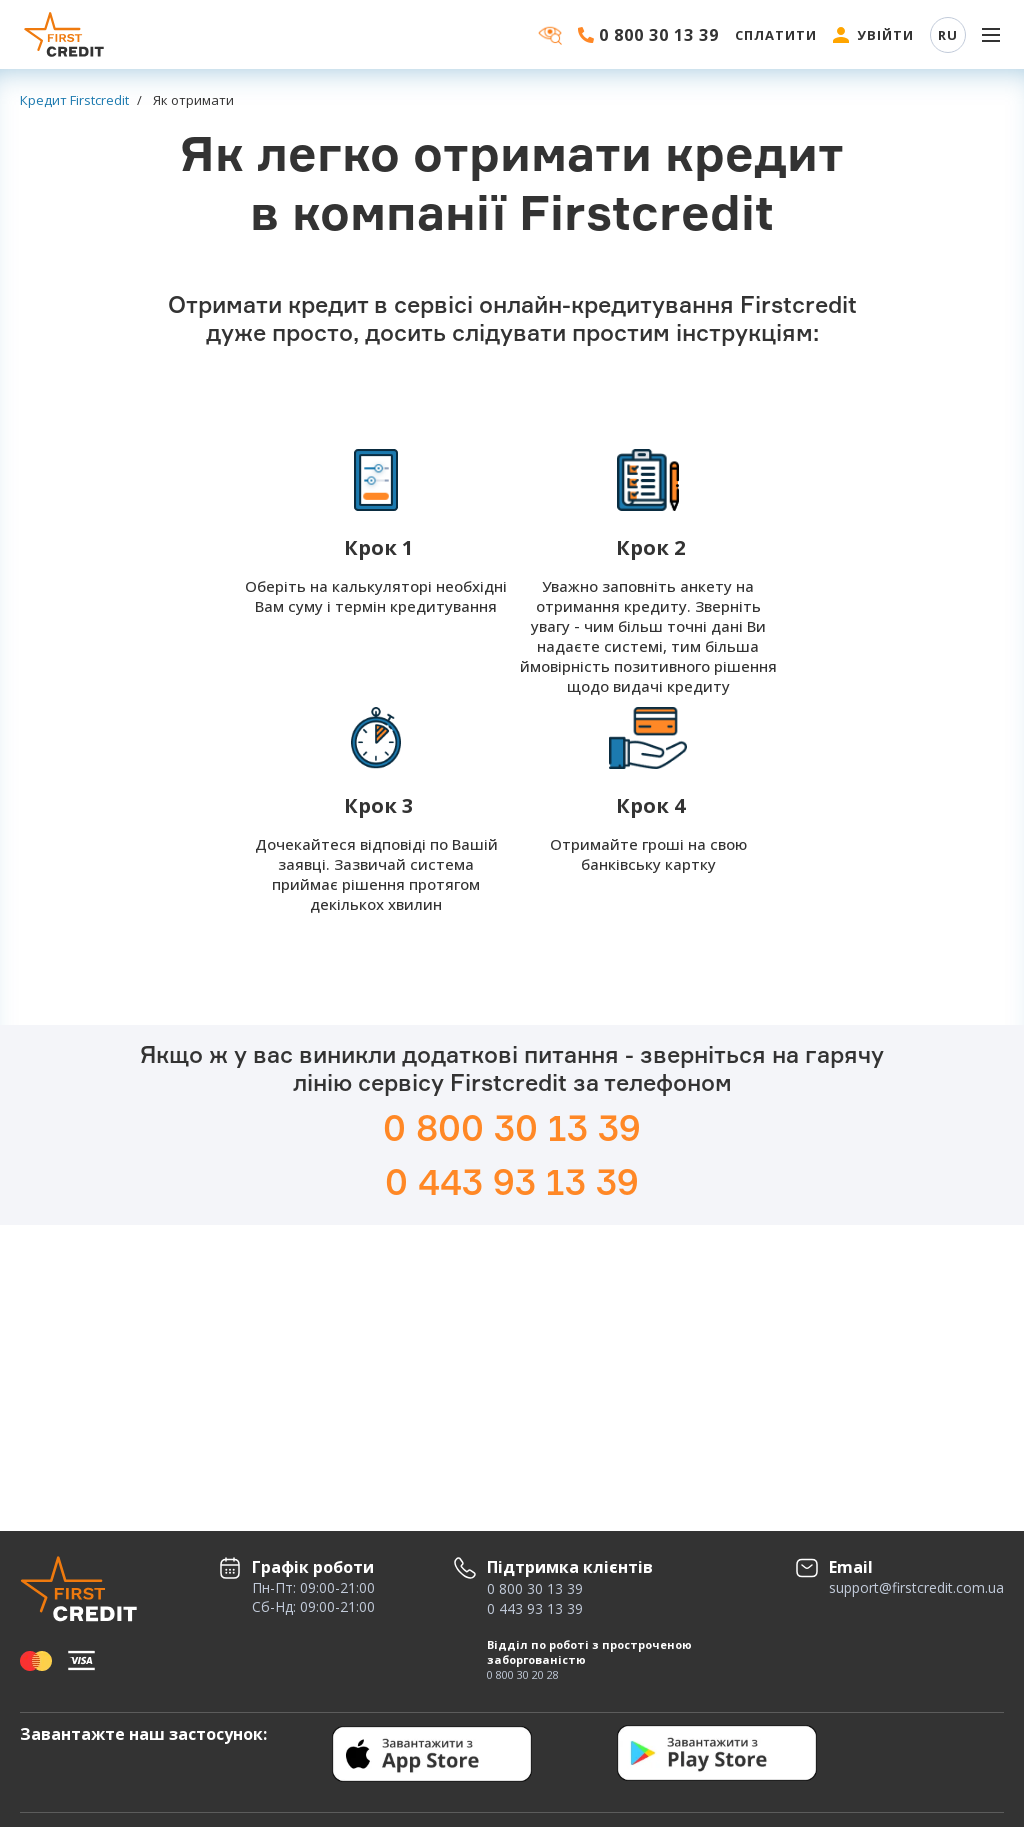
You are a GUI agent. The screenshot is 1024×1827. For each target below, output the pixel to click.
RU (948, 35)
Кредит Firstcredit (74, 100)
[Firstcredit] (65, 34)
